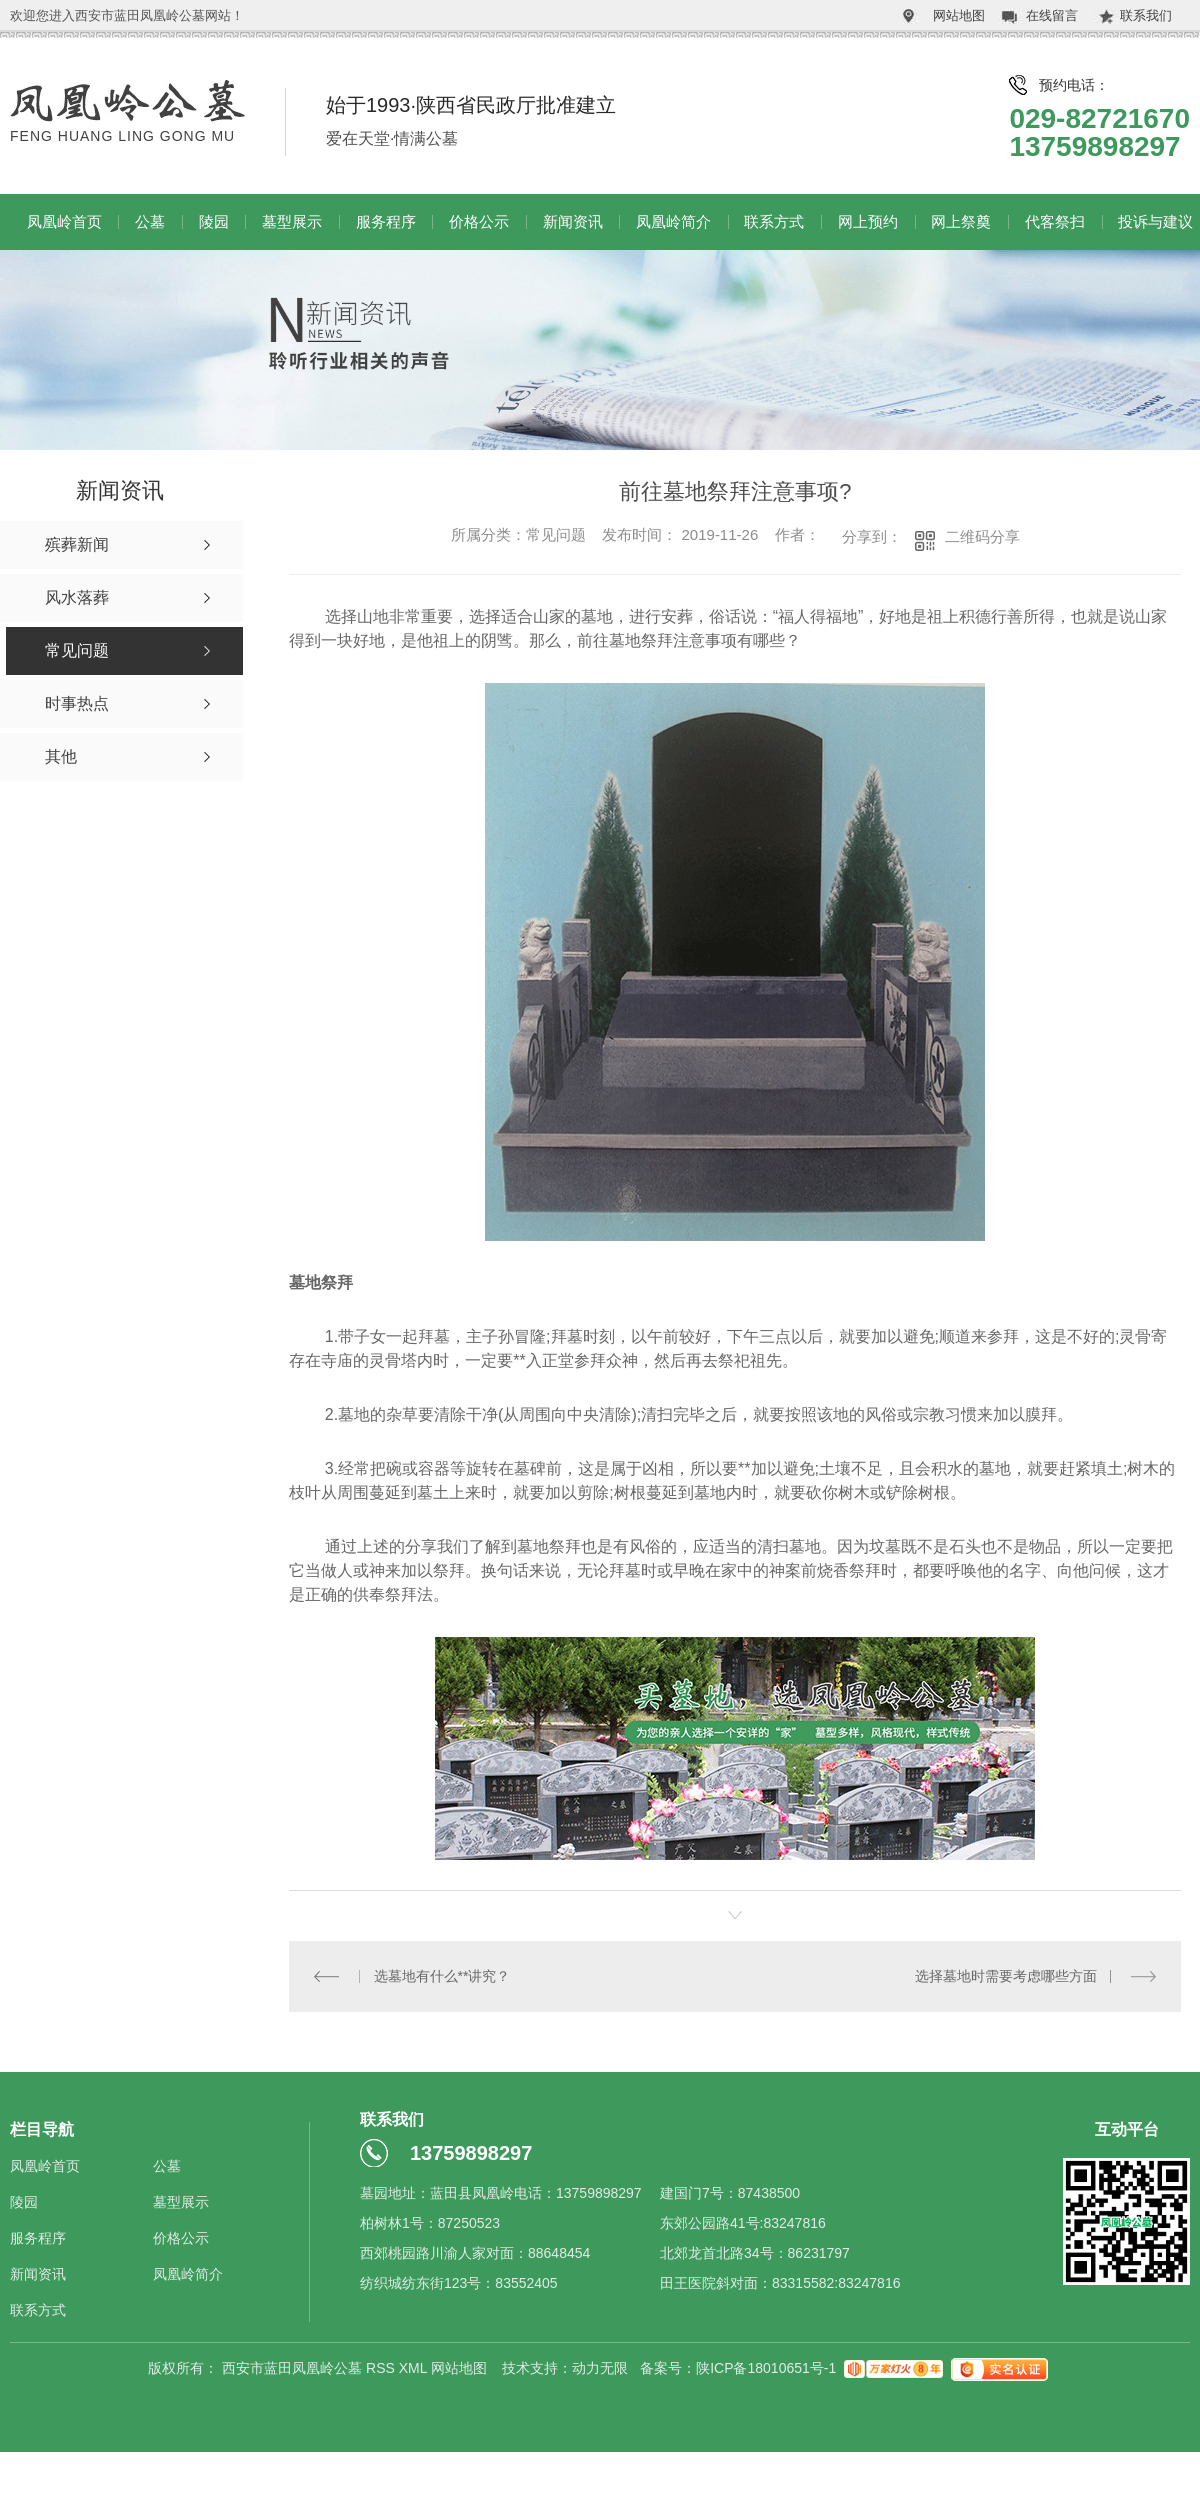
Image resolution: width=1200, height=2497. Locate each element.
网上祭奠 (961, 221)
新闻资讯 (573, 221)
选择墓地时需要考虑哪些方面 (1006, 1976)
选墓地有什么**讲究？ (441, 1976)
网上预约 (868, 221)
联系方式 (774, 221)
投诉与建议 (1155, 221)
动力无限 (600, 2368)
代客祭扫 (1055, 221)
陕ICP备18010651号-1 (766, 2368)
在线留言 (1052, 15)
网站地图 (959, 15)
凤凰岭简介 (673, 221)
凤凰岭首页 (64, 221)
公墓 (150, 221)
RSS (382, 2368)
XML (415, 2368)
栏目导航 (42, 2129)
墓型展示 (292, 221)
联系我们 (1146, 15)
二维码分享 (982, 536)
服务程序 (386, 221)
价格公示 (479, 221)
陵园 (214, 221)
